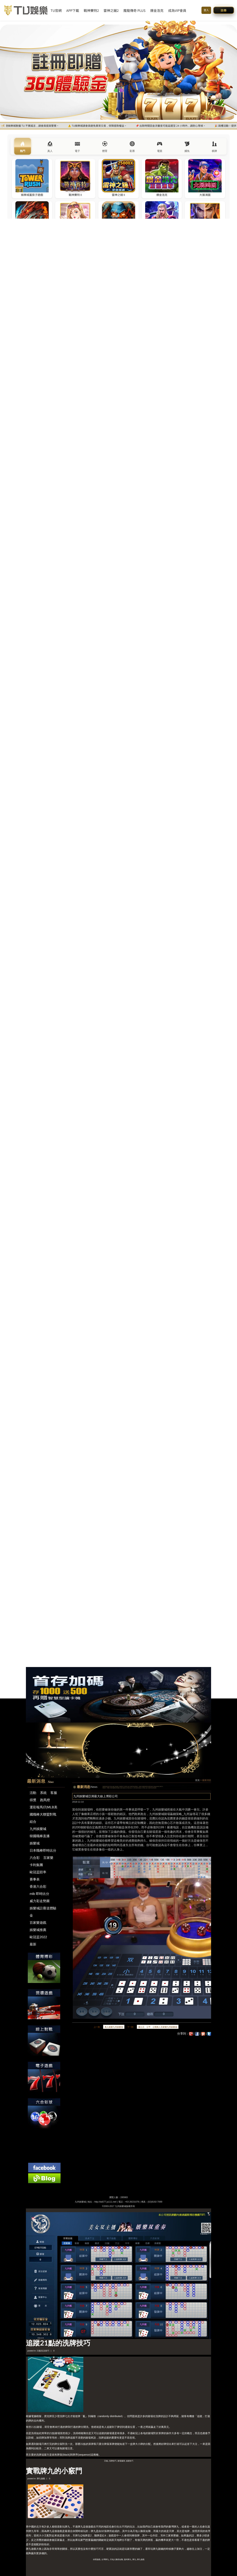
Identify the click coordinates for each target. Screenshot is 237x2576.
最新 (33, 1944)
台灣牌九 (105, 2559)
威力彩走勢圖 (40, 1901)
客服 (53, 1793)
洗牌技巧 (112, 2461)
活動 (33, 1793)
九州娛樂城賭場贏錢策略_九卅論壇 (172, 1814)
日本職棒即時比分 (43, 1850)
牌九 (134, 2559)
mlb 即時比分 (39, 1894)
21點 (34, 2426)
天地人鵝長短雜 (116, 2559)
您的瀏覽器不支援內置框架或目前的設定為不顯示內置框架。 (118, 109)
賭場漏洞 (121, 2461)
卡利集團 (36, 1865)
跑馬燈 (45, 1800)
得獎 (33, 1800)
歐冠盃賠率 (38, 1872)
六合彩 (35, 1858)
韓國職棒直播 (40, 1836)
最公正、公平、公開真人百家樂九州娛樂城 (157, 2027)
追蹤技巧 (129, 2461)
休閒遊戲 (96, 2559)
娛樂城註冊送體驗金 (43, 1911)
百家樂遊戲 (38, 1923)
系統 (43, 1793)
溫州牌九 (127, 2559)
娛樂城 (35, 1843)
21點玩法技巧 (43, 2351)
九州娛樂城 (38, 1829)
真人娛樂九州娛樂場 (114, 2027)
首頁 (197, 1780)
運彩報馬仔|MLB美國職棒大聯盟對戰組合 (43, 1814)
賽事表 (35, 1879)
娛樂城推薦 (38, 1930)
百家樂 (48, 1858)
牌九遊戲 (41, 2478)
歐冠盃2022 (38, 1937)
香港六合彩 (38, 1886)
